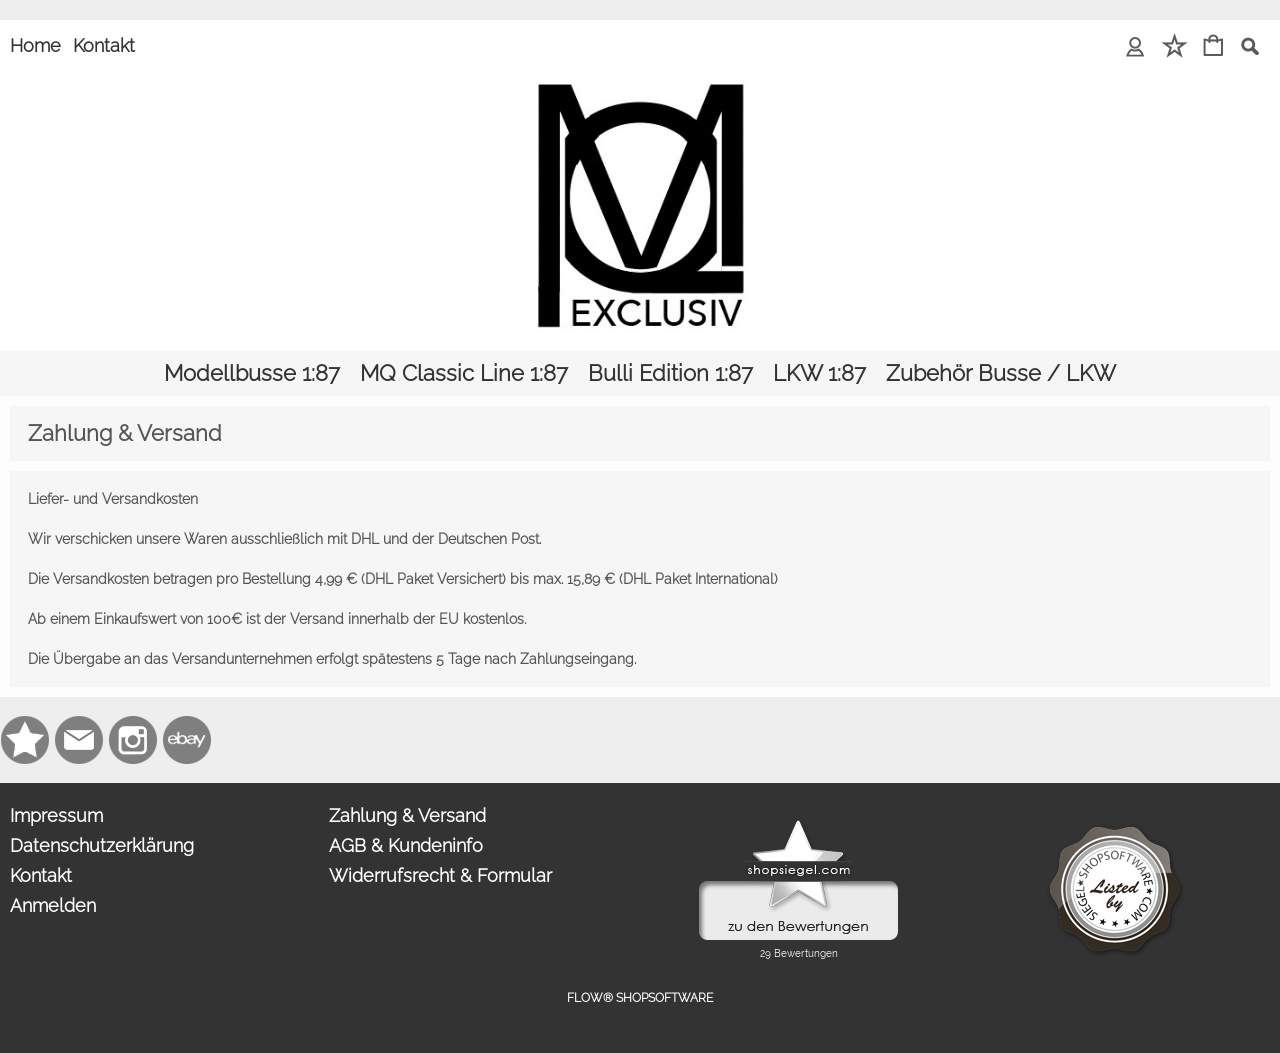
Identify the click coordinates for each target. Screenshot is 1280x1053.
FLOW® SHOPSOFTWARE (640, 998)
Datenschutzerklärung (102, 845)
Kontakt (104, 45)
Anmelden (53, 905)
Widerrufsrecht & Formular (440, 875)
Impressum (56, 815)
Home (35, 45)
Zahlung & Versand (407, 815)
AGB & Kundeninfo (406, 845)
